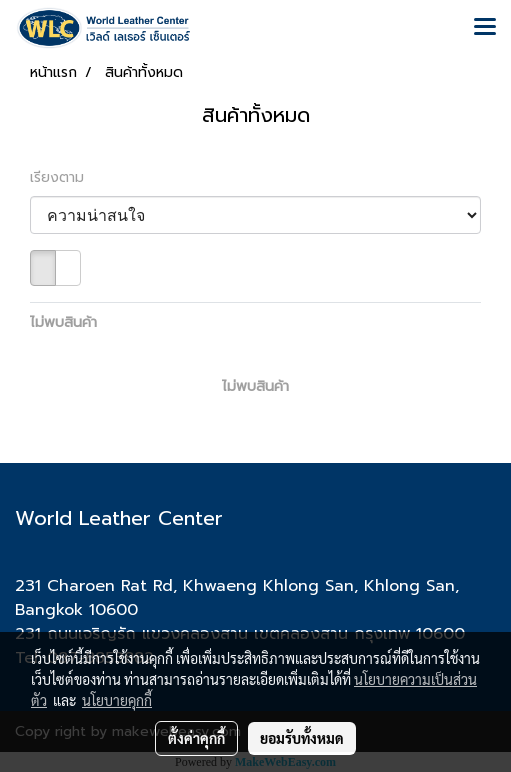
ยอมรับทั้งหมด (302, 738)
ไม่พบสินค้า (63, 322)
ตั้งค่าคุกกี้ (196, 738)
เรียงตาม (64, 177)
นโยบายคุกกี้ (117, 700)
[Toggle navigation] (485, 28)
